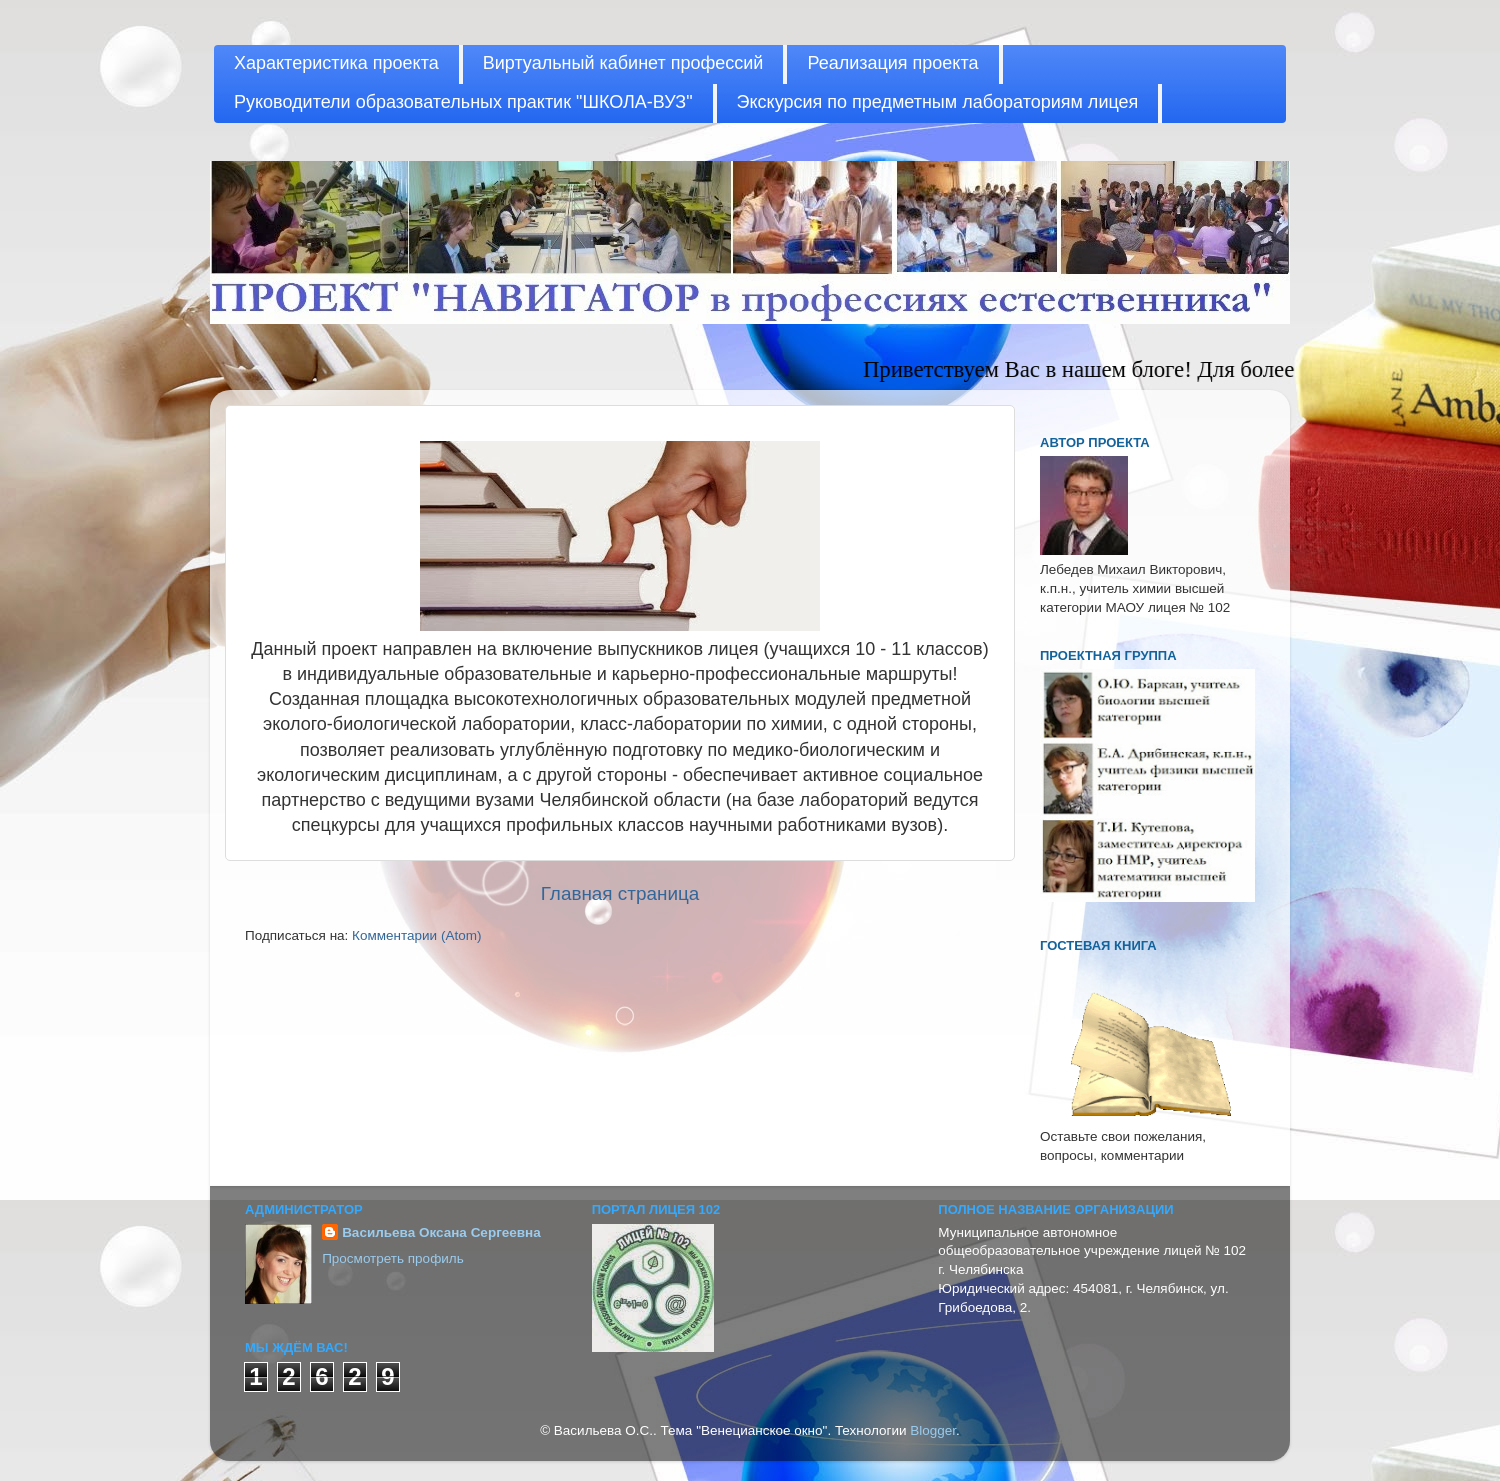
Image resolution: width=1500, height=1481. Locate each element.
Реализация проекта (892, 63)
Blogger (933, 1430)
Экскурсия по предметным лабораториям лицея (938, 102)
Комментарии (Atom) (416, 935)
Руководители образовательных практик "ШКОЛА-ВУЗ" (463, 102)
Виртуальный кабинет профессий (623, 63)
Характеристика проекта (336, 63)
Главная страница (620, 893)
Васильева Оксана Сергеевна (441, 1232)
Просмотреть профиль (393, 1258)
